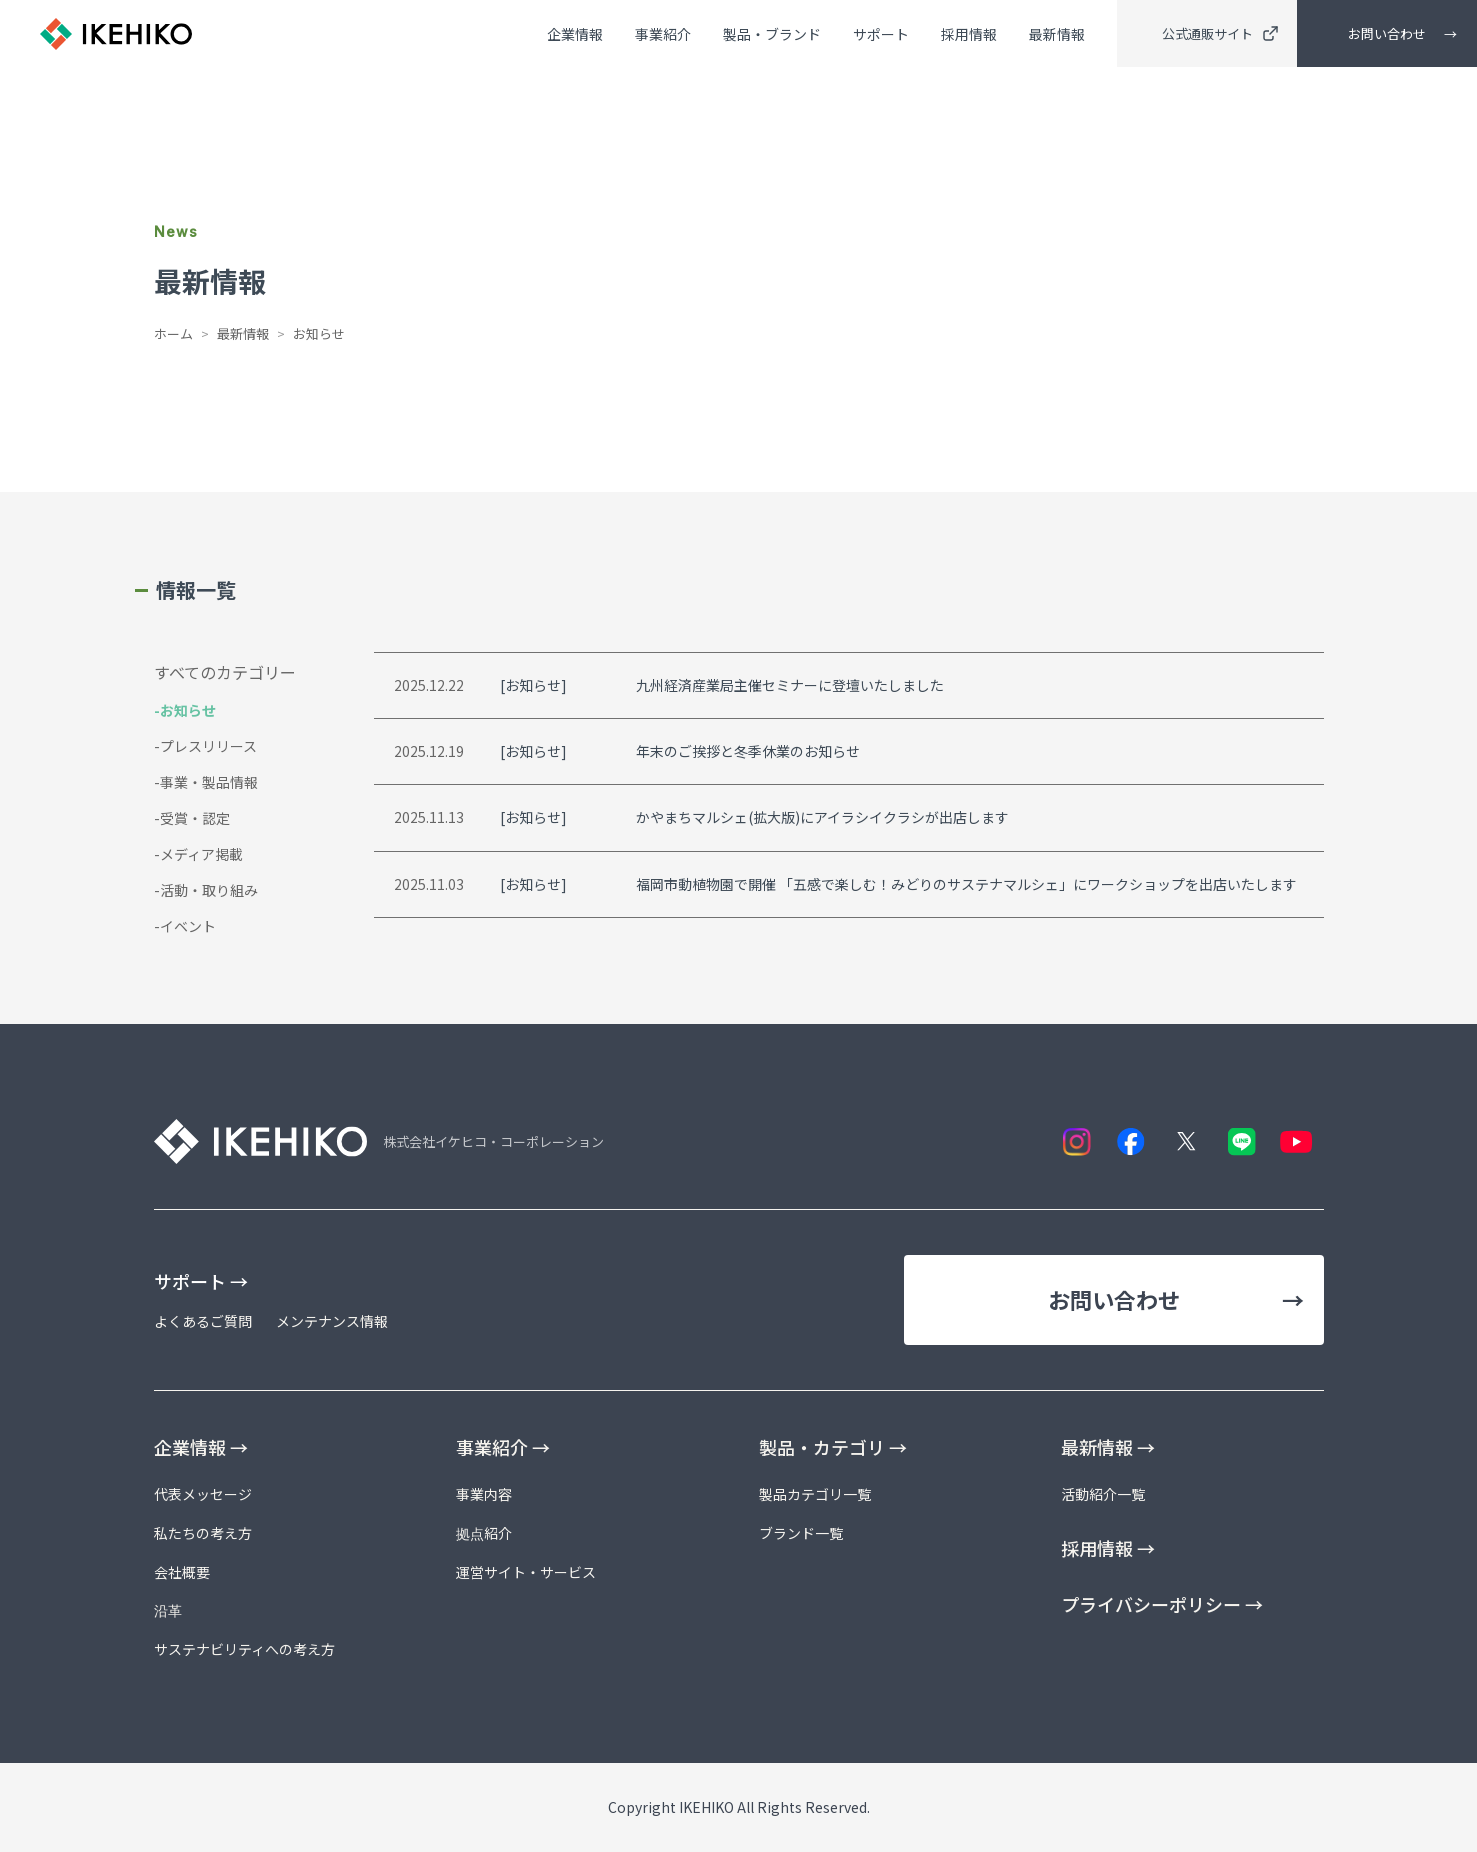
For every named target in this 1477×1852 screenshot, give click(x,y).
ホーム (173, 333)
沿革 (168, 1610)
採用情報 (969, 37)
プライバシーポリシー (1162, 1604)
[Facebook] (1131, 1141)
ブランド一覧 (801, 1533)
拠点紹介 (484, 1533)
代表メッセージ (203, 1494)
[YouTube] (1296, 1141)
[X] (1186, 1141)
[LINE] (1241, 1141)
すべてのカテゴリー (225, 672)
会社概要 (182, 1572)
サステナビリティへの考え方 (244, 1649)
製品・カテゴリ (833, 1447)
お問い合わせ (1387, 35)
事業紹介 (663, 37)
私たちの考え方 (203, 1533)
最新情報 (1057, 37)
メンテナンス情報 (332, 1321)
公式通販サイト (1220, 35)
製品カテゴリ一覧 (815, 1494)
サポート (881, 37)
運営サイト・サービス (526, 1572)
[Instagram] (1076, 1141)
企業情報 (575, 37)
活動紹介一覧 (1103, 1494)
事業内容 (484, 1494)
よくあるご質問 (203, 1321)
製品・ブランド (772, 37)
